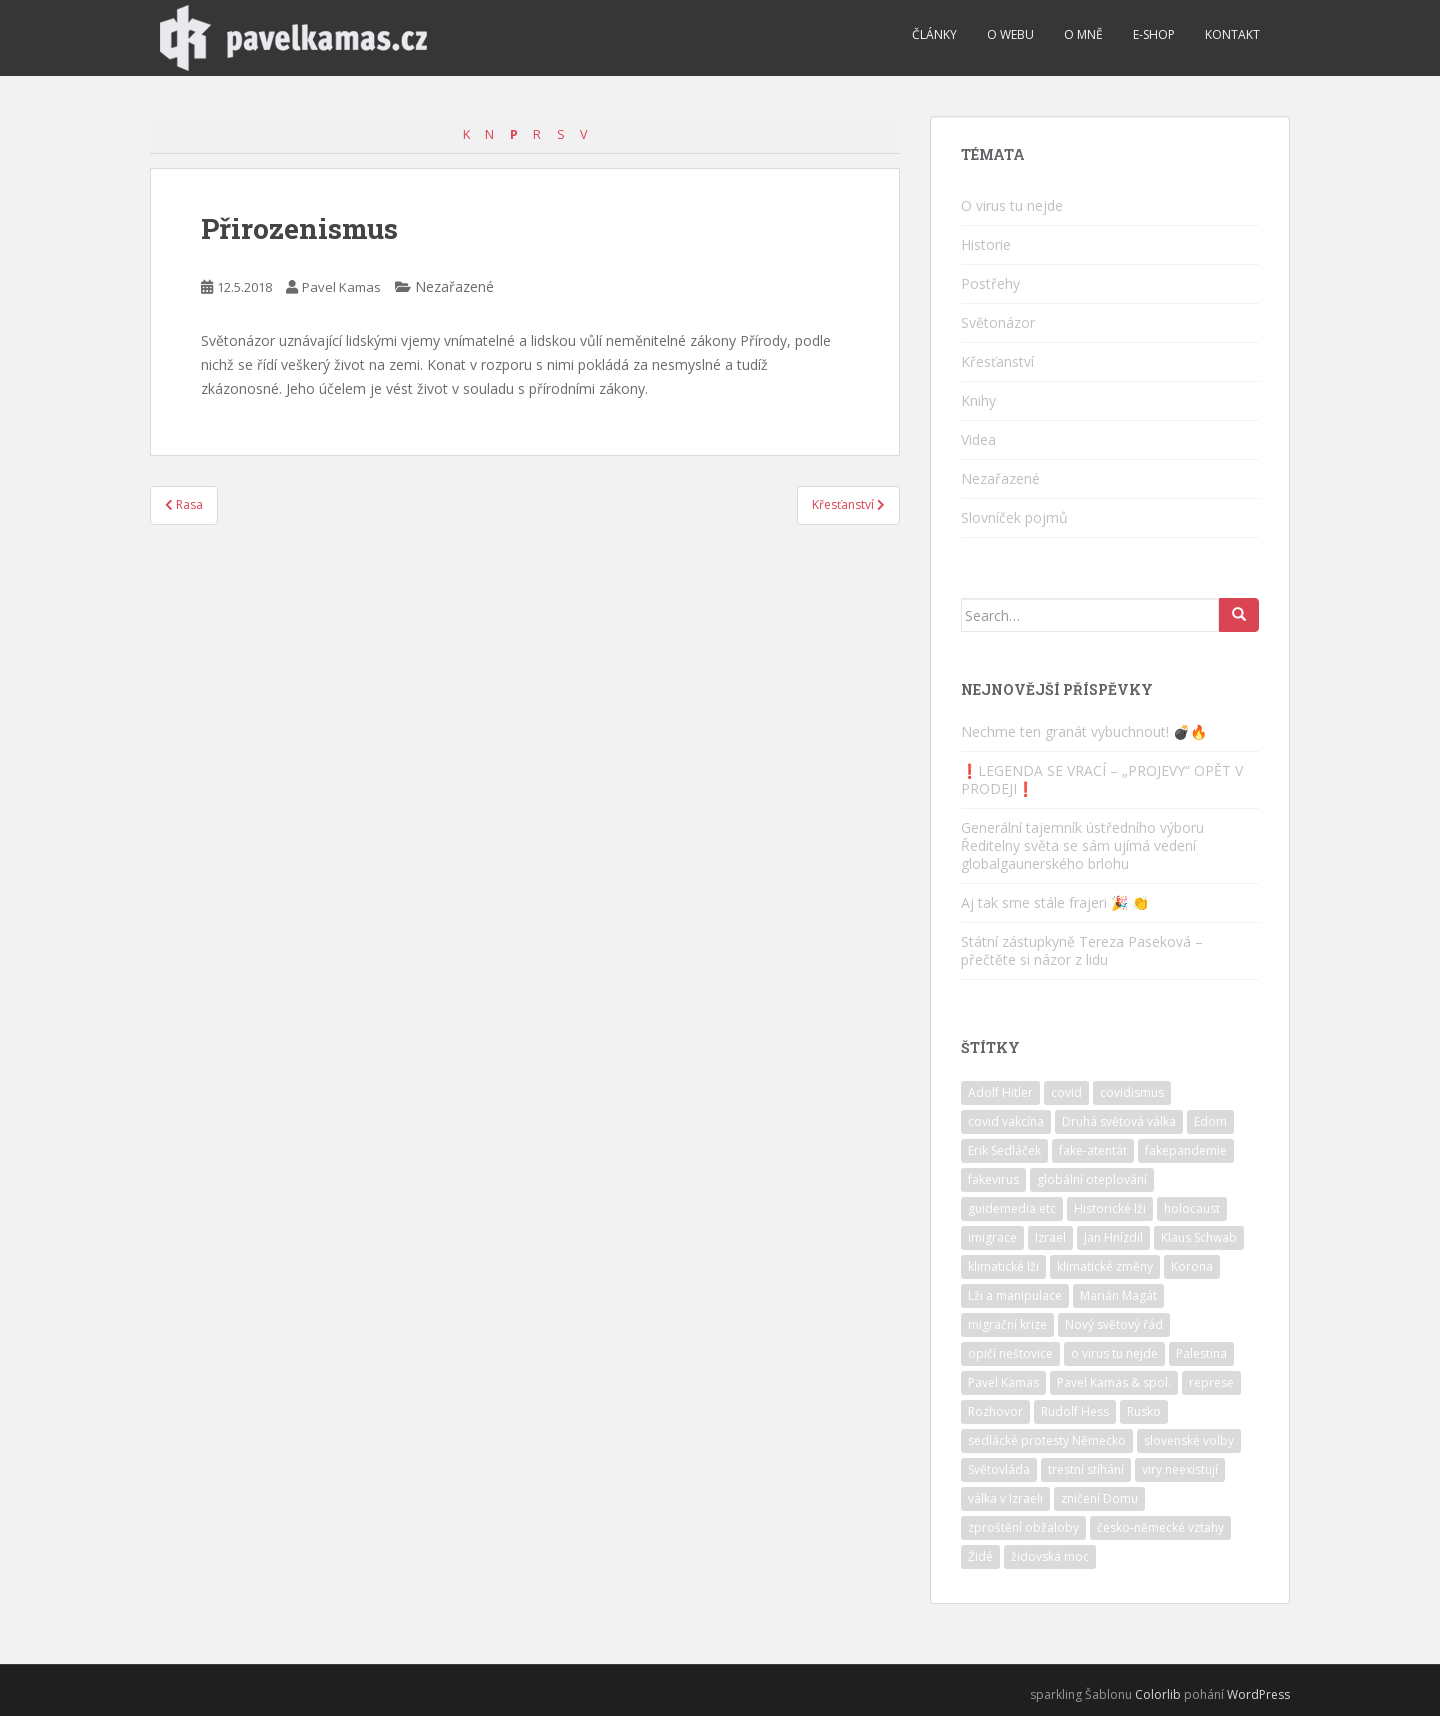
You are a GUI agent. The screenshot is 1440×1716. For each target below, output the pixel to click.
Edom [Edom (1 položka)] (1210, 1121)
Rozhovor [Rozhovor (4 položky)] (995, 1411)
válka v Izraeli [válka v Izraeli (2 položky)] (1005, 1498)
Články (934, 34)
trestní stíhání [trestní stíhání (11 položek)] (1086, 1469)
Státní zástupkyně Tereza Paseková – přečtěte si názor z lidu (1082, 950)
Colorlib (1158, 1694)
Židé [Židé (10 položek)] (980, 1556)
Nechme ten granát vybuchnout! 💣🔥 (1084, 731)
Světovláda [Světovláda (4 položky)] (999, 1469)
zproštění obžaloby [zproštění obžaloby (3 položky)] (1023, 1527)
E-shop (1154, 34)
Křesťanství (997, 361)
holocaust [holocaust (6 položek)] (1192, 1208)
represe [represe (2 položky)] (1211, 1382)
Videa (978, 439)
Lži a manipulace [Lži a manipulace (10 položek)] (1015, 1295)
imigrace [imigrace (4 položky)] (992, 1237)
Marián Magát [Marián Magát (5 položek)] (1118, 1295)
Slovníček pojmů (1014, 517)
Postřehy (990, 283)
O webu (1010, 34)
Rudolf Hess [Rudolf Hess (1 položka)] (1075, 1411)
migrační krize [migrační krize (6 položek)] (1007, 1324)
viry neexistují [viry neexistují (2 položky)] (1180, 1469)
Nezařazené (1000, 478)
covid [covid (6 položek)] (1066, 1092)
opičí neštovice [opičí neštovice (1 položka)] (1010, 1353)
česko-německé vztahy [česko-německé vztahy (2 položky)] (1160, 1527)
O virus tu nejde (1012, 205)
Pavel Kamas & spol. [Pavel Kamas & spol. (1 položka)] (1114, 1382)
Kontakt (1232, 34)
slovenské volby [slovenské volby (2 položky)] (1189, 1440)
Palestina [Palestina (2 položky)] (1201, 1353)
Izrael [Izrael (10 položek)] (1050, 1237)
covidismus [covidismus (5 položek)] (1132, 1092)
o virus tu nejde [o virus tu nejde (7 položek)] (1114, 1353)
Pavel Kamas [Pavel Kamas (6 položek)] (1003, 1382)
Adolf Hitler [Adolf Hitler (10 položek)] (1000, 1092)
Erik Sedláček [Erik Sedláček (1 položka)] (1004, 1150)
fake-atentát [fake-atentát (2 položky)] (1093, 1150)
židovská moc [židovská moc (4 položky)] (1050, 1556)
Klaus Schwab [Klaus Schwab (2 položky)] (1199, 1237)
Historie (986, 244)
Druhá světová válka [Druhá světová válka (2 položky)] (1119, 1121)
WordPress (1258, 1694)
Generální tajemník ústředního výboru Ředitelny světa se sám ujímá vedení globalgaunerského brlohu (1082, 845)
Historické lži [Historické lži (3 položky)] (1110, 1208)
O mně (1083, 34)
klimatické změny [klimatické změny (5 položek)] (1105, 1266)
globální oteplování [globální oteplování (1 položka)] (1092, 1179)
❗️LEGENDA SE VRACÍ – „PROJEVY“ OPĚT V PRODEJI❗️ (1102, 779)
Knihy (978, 400)
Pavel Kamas (341, 287)
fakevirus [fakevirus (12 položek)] (993, 1179)
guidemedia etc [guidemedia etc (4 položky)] (1012, 1208)
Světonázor (998, 322)
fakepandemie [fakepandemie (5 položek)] (1186, 1150)
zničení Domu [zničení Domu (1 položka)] (1099, 1498)
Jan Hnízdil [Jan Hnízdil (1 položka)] (1113, 1237)
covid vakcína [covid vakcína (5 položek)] (1006, 1121)
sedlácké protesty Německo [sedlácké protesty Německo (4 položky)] (1047, 1440)
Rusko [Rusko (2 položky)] (1144, 1411)
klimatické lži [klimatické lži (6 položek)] (1003, 1266)
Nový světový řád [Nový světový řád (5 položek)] (1114, 1324)
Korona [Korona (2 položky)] (1192, 1266)
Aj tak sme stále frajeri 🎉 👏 (1055, 902)
